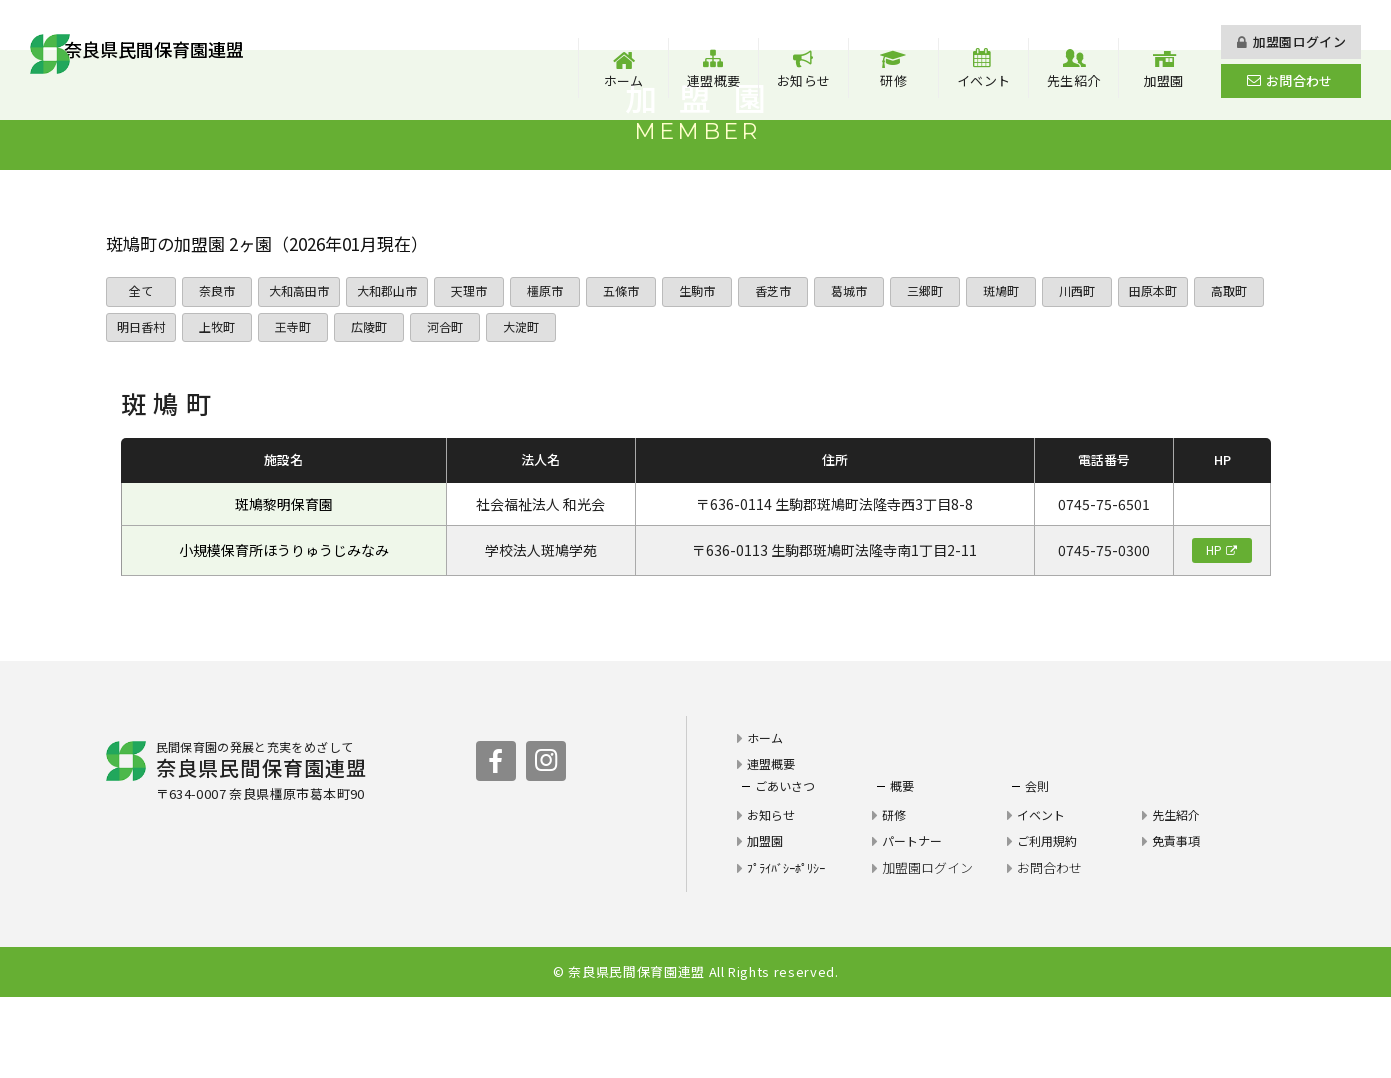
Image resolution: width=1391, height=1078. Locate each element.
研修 (893, 80)
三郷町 (942, 363)
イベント (983, 80)
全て (141, 363)
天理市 (486, 363)
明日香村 (221, 404)
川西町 (1094, 363)
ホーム (624, 80)
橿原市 (562, 363)
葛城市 (866, 363)
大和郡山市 (400, 363)
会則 (1038, 865)
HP (1214, 629)
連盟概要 (713, 80)
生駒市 (714, 363)
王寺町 (376, 404)
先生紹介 (1073, 80)
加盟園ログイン (1299, 41)
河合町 (528, 404)
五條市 (638, 363)
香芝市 (790, 363)
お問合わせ (1299, 80)
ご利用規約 (1049, 921)
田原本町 (1175, 363)
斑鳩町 (1018, 363)
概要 (903, 865)
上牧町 (300, 404)
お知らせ (803, 80)
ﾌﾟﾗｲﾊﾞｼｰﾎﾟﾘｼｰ (792, 947)
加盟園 (1164, 80)
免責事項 (1178, 921)
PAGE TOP (1310, 1057)
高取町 (140, 404)
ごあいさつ (787, 865)
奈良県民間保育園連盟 (198, 59)
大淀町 (604, 404)
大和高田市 (303, 363)
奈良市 (216, 363)
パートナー (914, 921)
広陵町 (452, 404)
